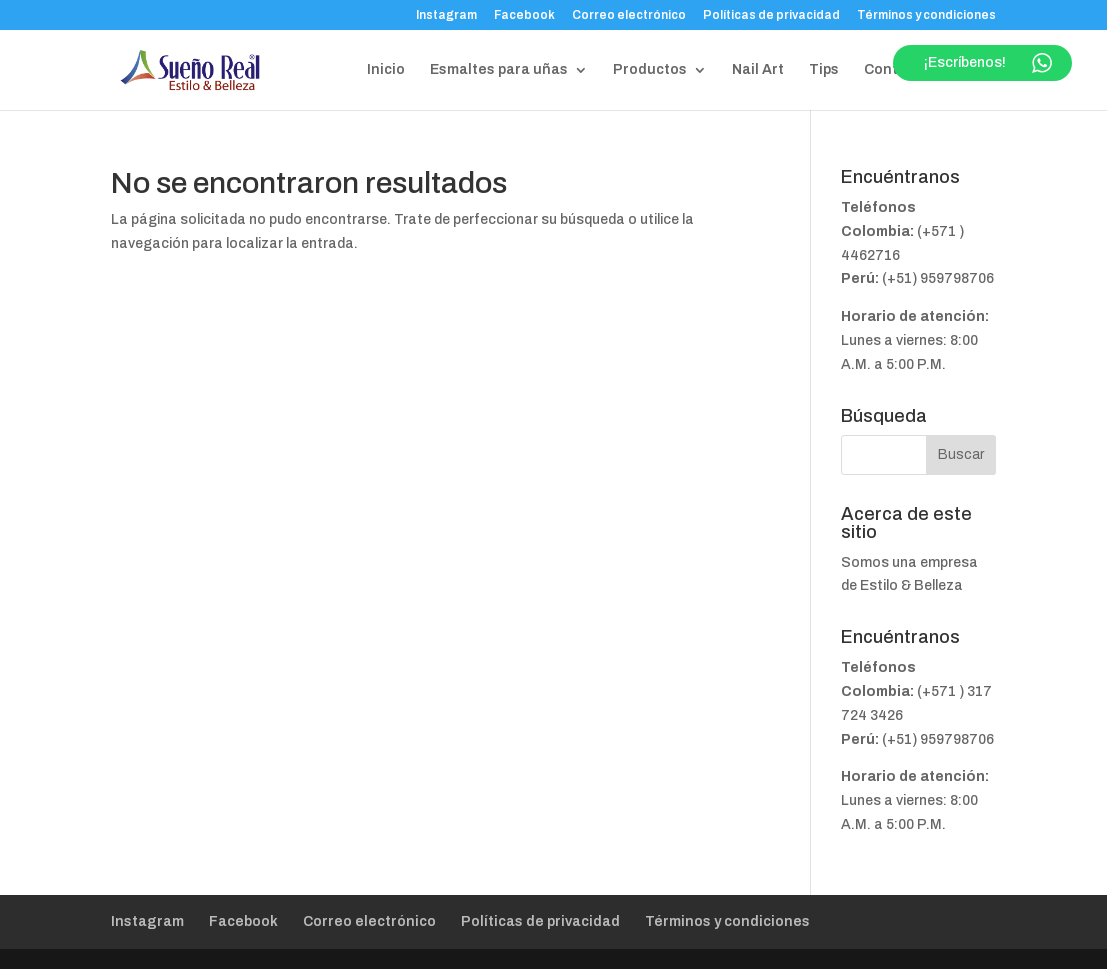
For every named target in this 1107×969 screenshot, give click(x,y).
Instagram (446, 15)
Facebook (524, 15)
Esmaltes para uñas (499, 70)
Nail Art (758, 70)
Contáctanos (910, 70)
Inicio (386, 70)
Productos (650, 70)
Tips (824, 70)
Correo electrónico (629, 15)
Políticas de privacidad (771, 15)
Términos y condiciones (926, 15)
